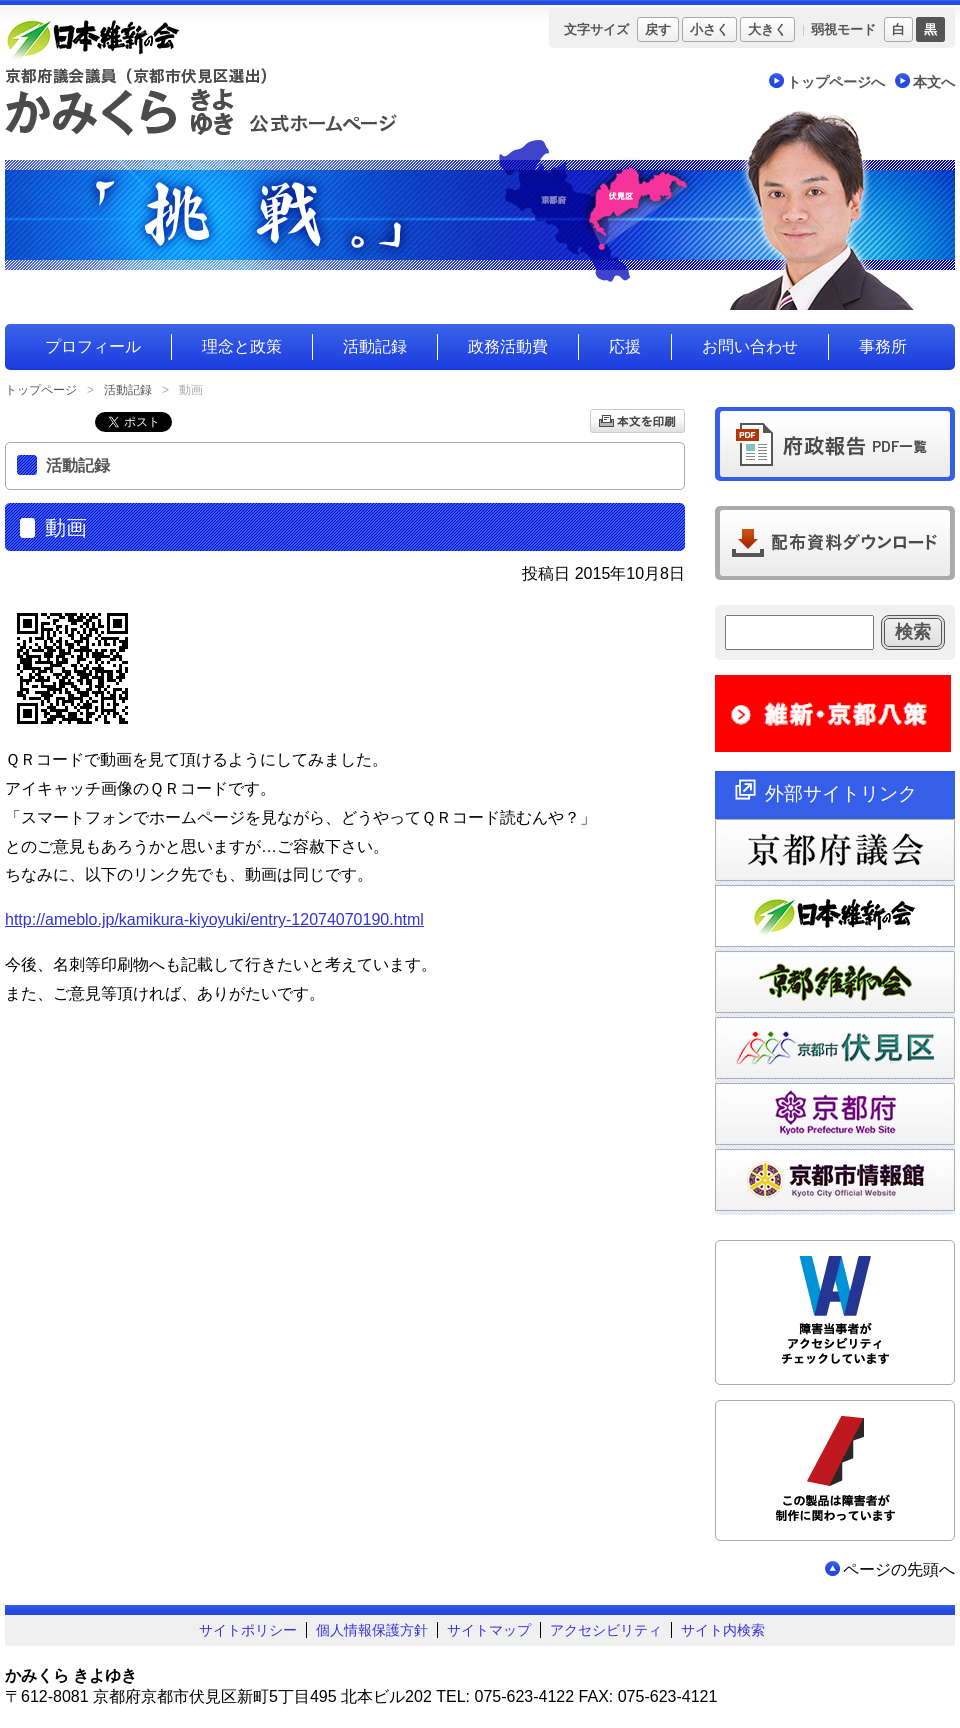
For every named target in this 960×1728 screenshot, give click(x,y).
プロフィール (93, 346)
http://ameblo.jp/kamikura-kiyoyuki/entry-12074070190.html (214, 919)
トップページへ (836, 82)
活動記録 (375, 346)
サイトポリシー (248, 1630)
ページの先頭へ (899, 1569)
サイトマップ (489, 1630)
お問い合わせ (750, 346)
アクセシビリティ (606, 1630)
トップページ (41, 390)
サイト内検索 (723, 1630)
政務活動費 (508, 346)
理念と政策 (242, 346)
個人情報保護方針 (372, 1630)
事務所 (883, 346)
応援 (625, 346)
